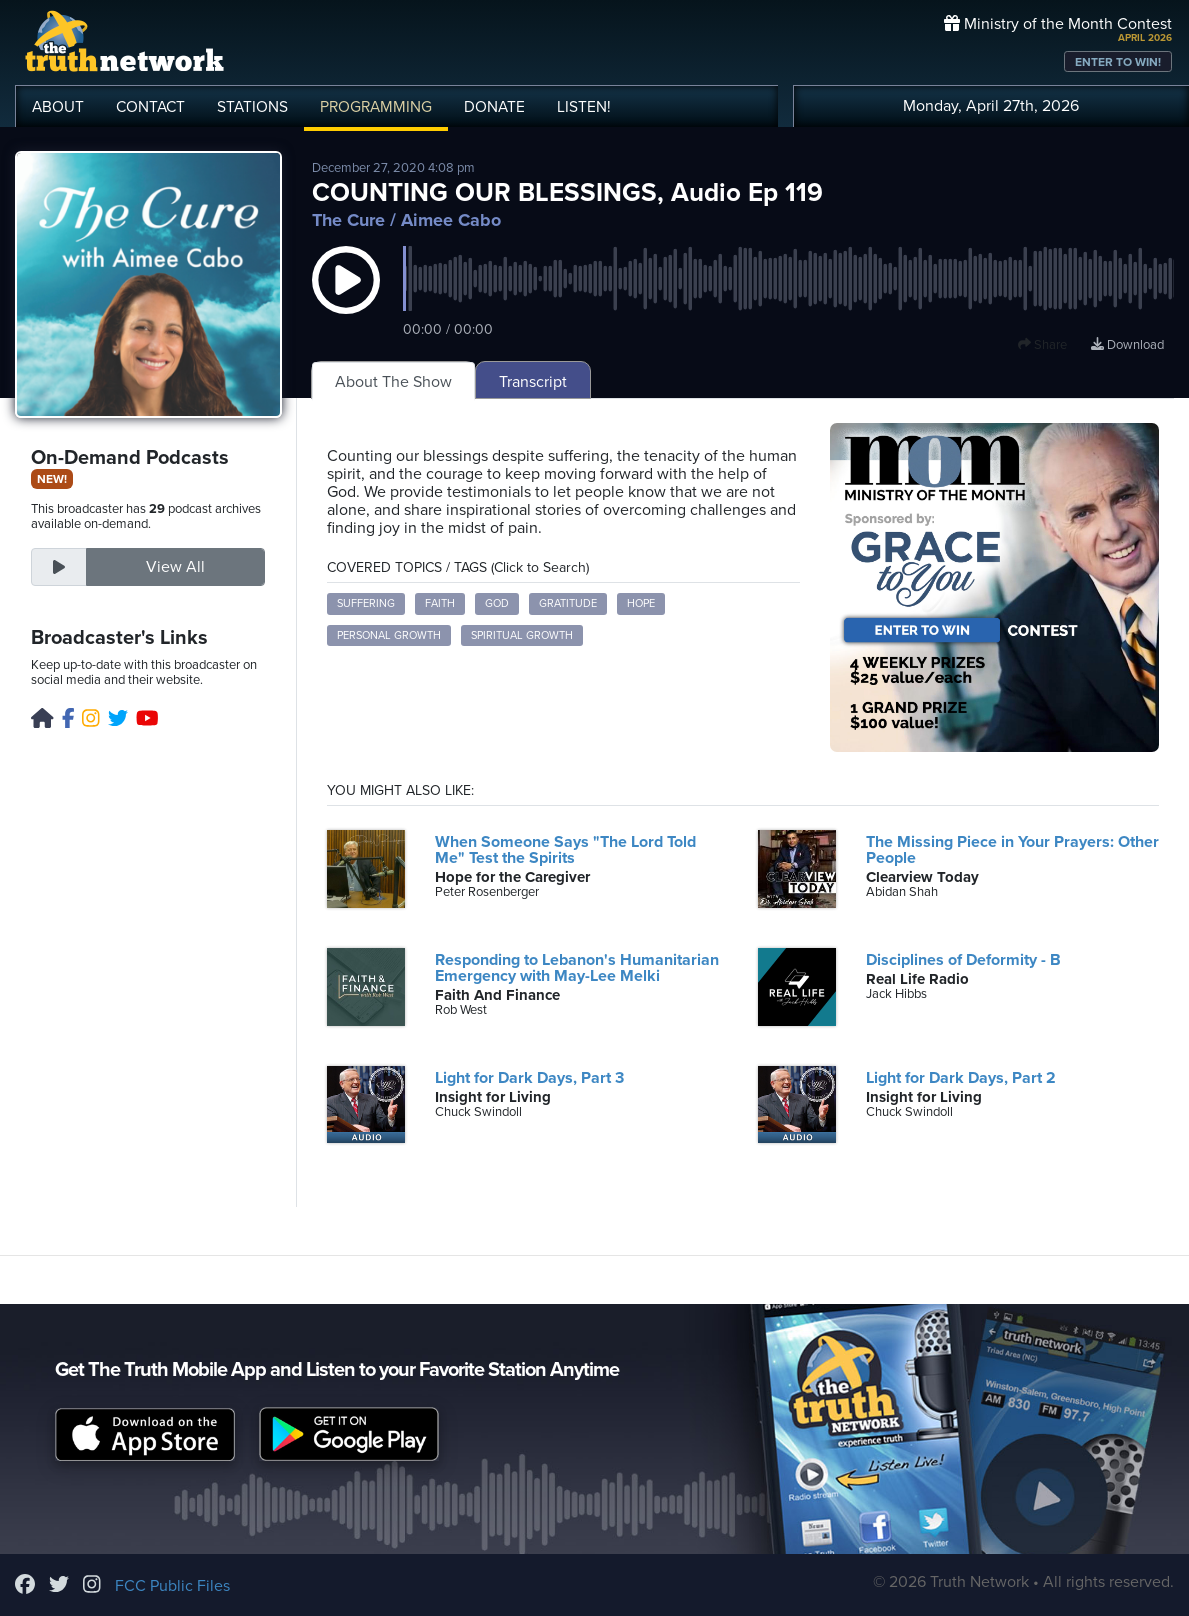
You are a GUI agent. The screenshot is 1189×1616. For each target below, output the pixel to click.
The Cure (348, 220)
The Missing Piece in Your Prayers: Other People (1012, 850)
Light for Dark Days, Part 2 (961, 1078)
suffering (366, 603)
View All (175, 567)
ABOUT (58, 107)
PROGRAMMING (376, 107)
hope (641, 603)
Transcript (533, 382)
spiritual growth (522, 635)
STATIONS (252, 107)
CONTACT (150, 107)
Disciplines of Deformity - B (963, 960)
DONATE (494, 107)
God (497, 603)
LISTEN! (584, 107)
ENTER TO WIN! (1118, 62)
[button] (346, 300)
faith (440, 603)
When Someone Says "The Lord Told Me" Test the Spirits (565, 850)
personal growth (389, 635)
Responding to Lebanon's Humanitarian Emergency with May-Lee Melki (577, 968)
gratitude (568, 603)
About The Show (393, 382)
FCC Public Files (172, 1586)
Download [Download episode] (1127, 345)
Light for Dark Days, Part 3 (529, 1078)
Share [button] (1042, 345)
